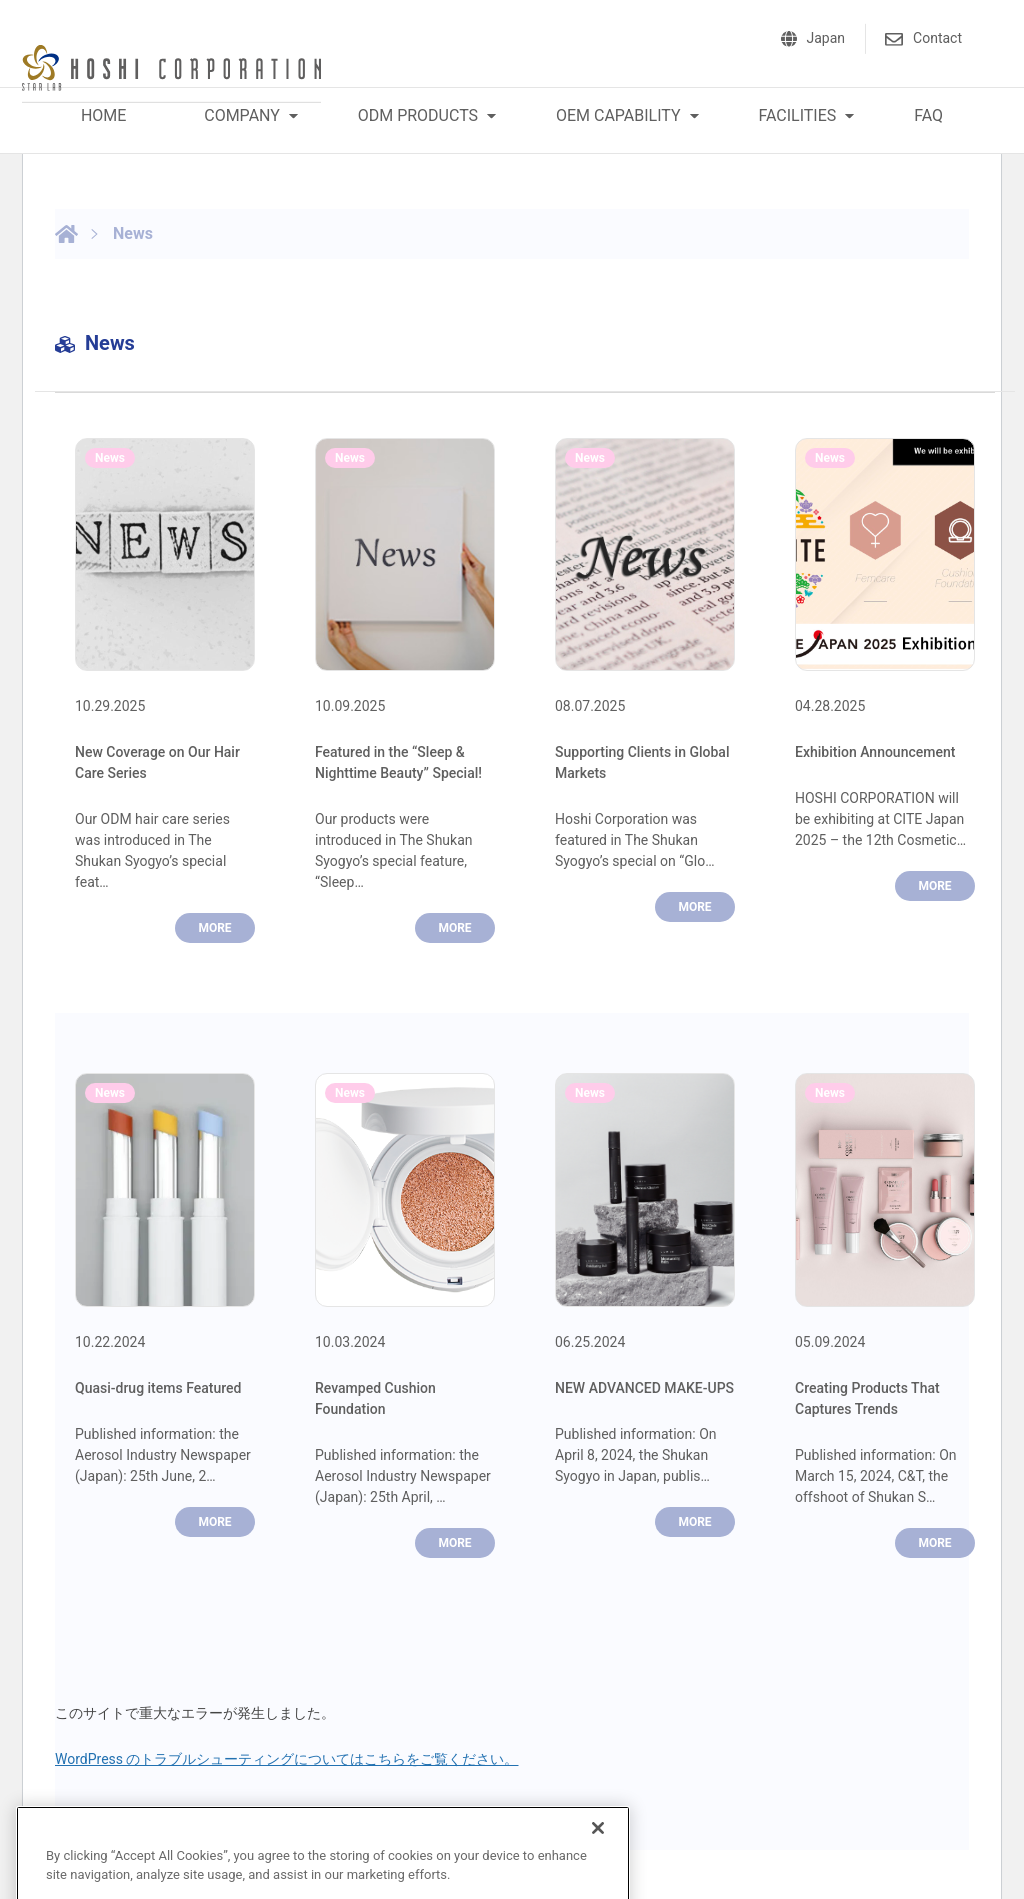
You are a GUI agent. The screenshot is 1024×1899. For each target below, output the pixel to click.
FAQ (928, 115)
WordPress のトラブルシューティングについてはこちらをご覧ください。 (287, 1759)
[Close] (598, 1844)
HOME (103, 115)
